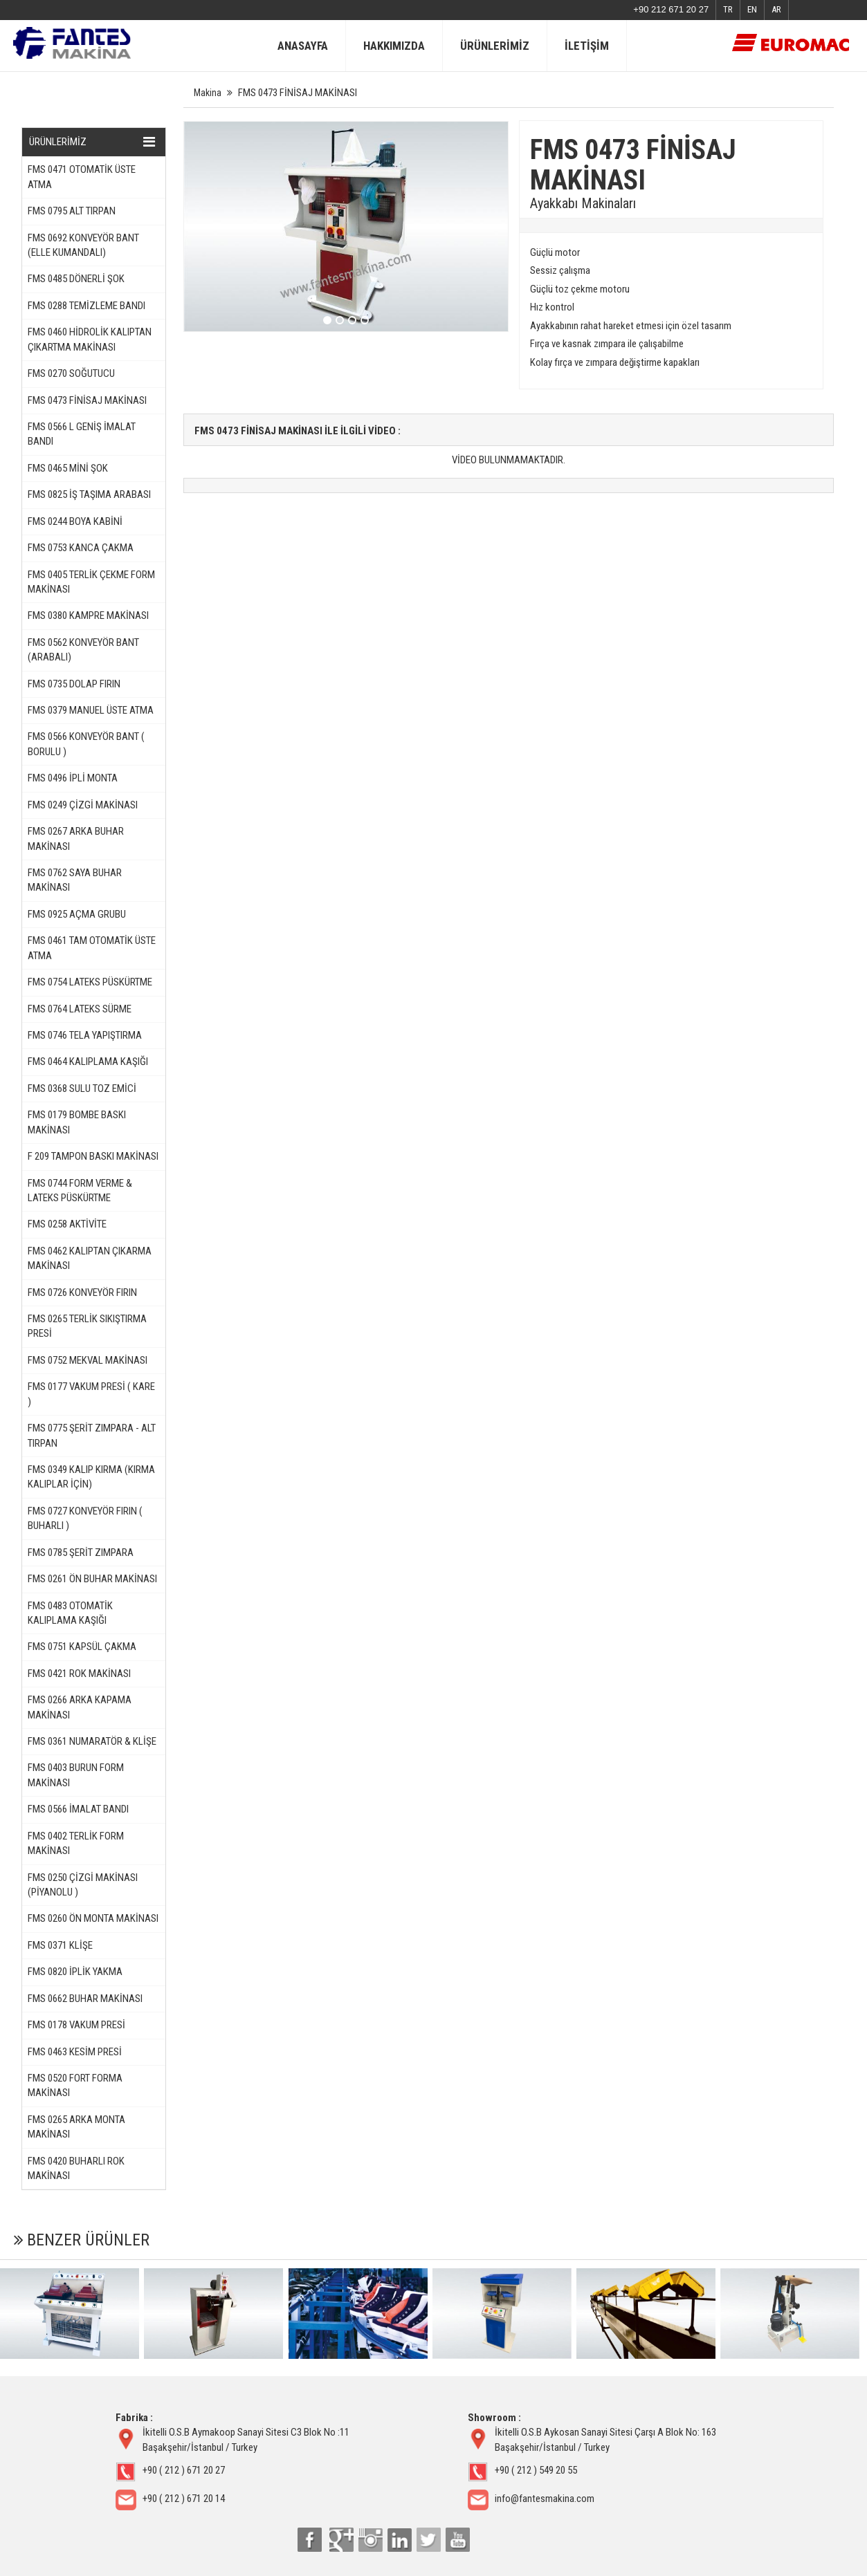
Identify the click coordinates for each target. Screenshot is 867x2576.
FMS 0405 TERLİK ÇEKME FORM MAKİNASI (91, 581)
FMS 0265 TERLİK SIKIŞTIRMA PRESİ (87, 1326)
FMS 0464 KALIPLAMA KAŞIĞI (88, 1061)
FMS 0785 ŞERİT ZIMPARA (81, 1552)
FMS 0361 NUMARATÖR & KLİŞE (92, 1741)
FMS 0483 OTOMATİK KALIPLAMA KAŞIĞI (70, 1613)
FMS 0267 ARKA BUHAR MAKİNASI (76, 838)
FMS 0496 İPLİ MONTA (73, 778)
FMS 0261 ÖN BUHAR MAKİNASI (92, 1579)
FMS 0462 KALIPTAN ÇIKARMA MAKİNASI (90, 1258)
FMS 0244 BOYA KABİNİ (75, 521)
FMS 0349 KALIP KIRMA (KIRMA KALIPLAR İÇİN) (91, 1476)
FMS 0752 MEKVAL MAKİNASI (87, 1360)
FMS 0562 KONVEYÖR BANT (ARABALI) (83, 649)
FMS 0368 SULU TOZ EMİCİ (82, 1088)
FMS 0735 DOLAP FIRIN (74, 684)
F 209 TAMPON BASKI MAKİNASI (93, 1156)
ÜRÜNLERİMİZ (494, 46)
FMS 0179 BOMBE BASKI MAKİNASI (77, 1122)
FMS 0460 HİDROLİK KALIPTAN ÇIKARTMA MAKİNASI (90, 339)
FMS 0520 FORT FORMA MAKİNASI (75, 2085)
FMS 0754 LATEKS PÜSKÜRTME (90, 982)
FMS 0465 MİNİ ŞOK (68, 468)
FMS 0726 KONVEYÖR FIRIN (82, 1292)
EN (752, 9)
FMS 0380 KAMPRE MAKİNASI (88, 615)
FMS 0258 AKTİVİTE (67, 1224)
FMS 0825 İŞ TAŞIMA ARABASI (89, 494)
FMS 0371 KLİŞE (60, 1945)
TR (728, 9)
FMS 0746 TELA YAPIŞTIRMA (85, 1035)
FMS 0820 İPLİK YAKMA (75, 1971)
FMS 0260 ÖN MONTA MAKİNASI (93, 1918)
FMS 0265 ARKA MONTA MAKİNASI (76, 2126)
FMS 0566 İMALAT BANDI (78, 1809)
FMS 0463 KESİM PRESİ (75, 2052)
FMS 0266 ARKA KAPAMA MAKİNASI (79, 1707)
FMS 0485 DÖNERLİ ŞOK (76, 278)
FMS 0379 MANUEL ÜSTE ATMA (91, 710)
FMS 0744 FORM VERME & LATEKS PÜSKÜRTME (80, 1190)
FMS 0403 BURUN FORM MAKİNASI (76, 1774)
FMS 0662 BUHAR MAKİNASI (85, 1998)
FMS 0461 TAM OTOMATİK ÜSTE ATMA (92, 947)
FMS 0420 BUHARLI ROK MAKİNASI (76, 2168)
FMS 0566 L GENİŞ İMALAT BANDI (82, 433)
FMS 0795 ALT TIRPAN (72, 211)
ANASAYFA (302, 46)
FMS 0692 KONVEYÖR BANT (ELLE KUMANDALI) (83, 245)
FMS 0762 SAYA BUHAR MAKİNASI (75, 880)
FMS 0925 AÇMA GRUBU (77, 914)
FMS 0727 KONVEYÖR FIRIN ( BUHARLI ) (85, 1518)
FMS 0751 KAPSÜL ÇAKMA (82, 1646)
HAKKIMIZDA (394, 46)
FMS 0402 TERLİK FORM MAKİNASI (76, 1843)
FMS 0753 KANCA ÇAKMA (81, 547)
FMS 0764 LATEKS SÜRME (79, 1009)
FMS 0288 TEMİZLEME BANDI (86, 305)
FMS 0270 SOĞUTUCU (71, 373)
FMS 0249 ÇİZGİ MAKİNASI (83, 805)
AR (776, 9)
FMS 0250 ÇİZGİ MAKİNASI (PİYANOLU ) (83, 1884)
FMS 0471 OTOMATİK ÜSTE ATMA (82, 176)
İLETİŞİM (587, 46)
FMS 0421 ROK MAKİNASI (79, 1673)
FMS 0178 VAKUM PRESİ (76, 2025)
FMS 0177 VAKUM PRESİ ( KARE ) (91, 1393)
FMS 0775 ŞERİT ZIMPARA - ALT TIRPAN (92, 1435)
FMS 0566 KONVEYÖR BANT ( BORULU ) (86, 743)
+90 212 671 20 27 (671, 9)
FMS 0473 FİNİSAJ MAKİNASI (87, 400)
